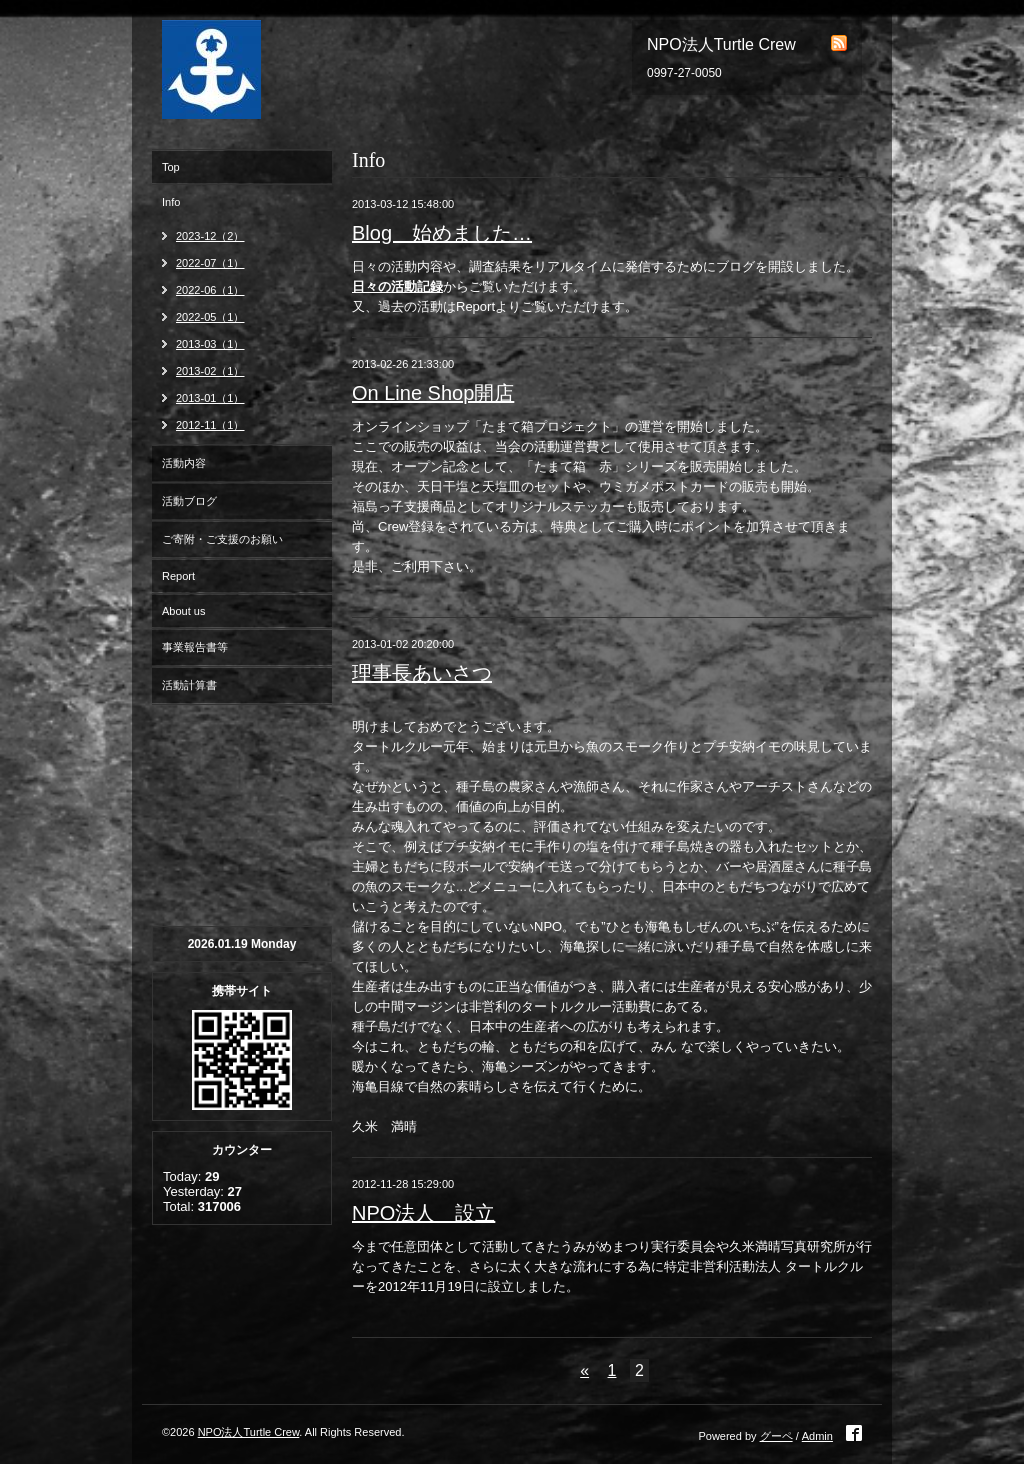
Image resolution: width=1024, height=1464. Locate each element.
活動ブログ (189, 501)
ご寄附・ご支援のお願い (222, 539)
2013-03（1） (210, 344)
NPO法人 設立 (423, 1213)
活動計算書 (189, 685)
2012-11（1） (210, 425)
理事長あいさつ (422, 673)
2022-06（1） (210, 290)
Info (171, 202)
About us (183, 611)
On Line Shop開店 (433, 393)
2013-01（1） (210, 398)
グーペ (776, 1436)
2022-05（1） (210, 317)
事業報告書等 (195, 647)
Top (171, 167)
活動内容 (184, 463)
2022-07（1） (210, 263)
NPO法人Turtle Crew (249, 1432)
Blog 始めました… (442, 233)
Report (178, 576)
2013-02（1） (210, 371)
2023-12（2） (210, 236)
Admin (817, 1436)
